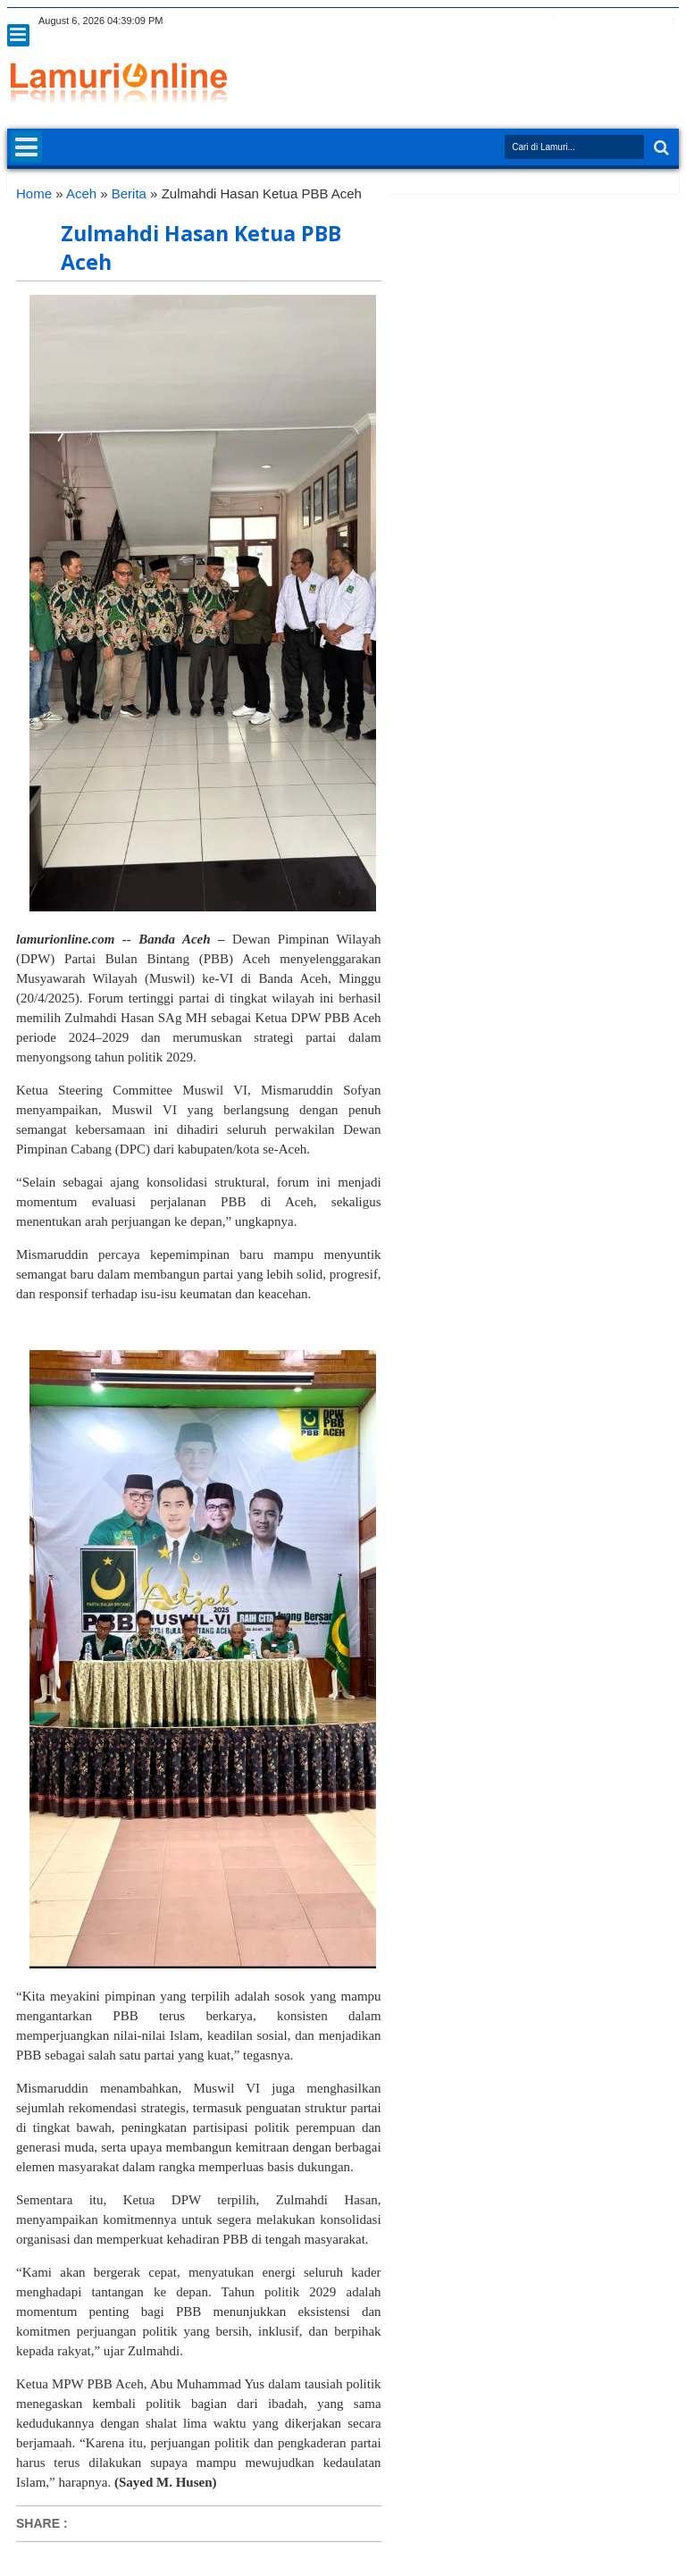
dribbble (644, 21)
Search (659, 148)
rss (597, 21)
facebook (551, 21)
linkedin (620, 21)
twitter (528, 21)
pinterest (667, 21)
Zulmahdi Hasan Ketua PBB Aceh (201, 247)
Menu (18, 35)
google (574, 21)
